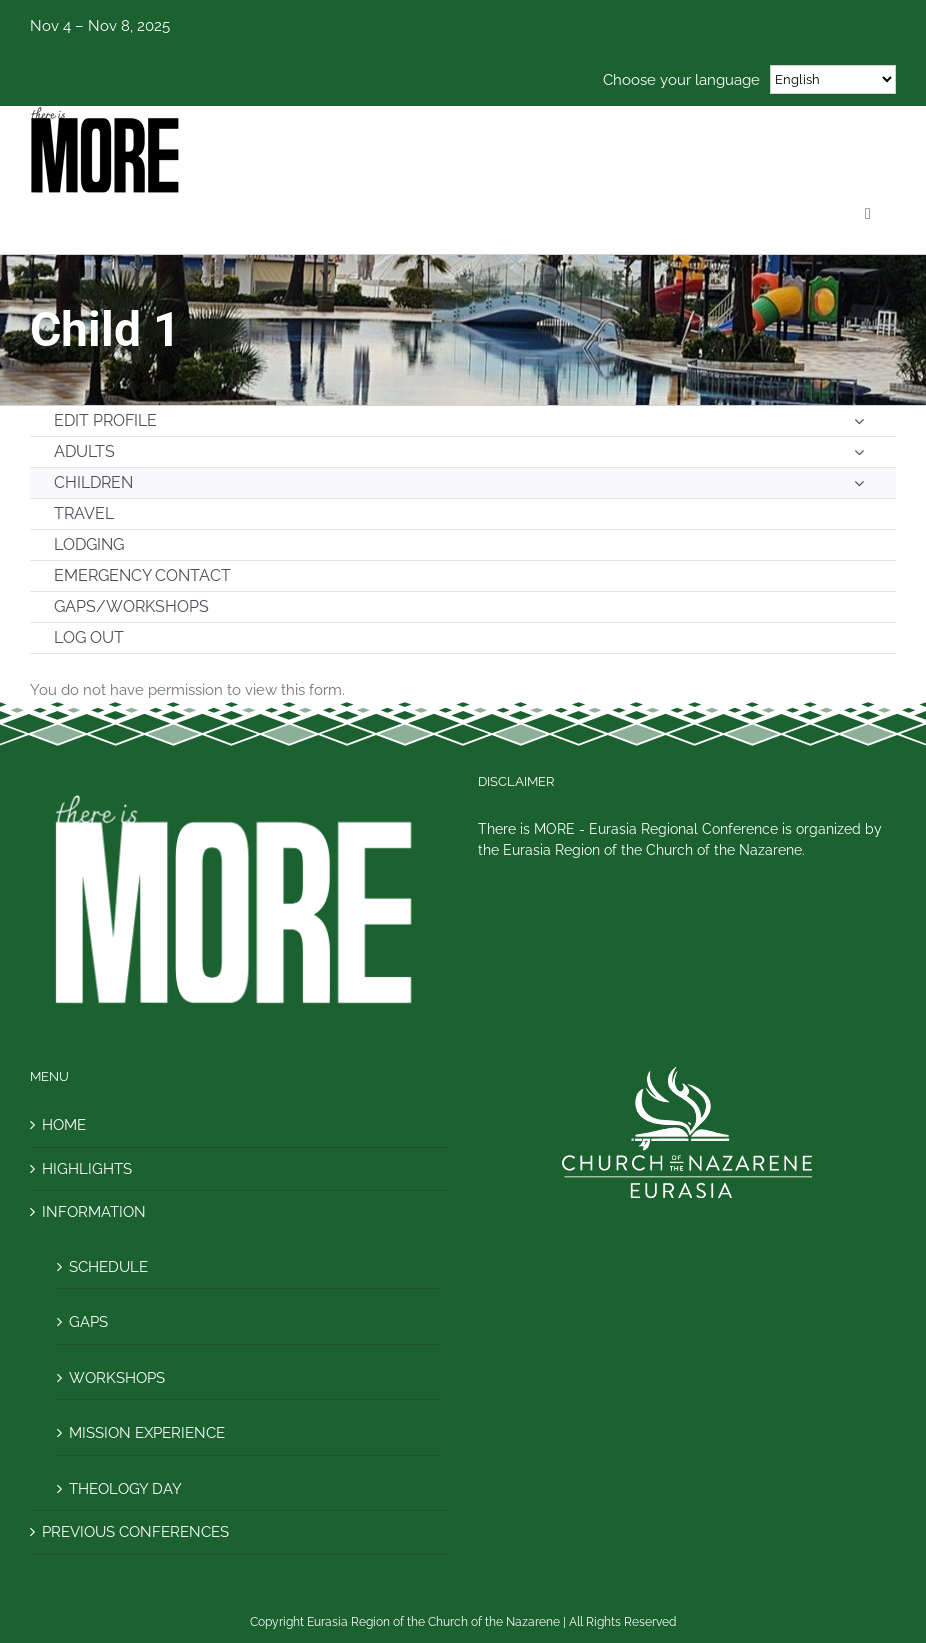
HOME (64, 1125)
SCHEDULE (108, 1267)
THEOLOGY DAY (125, 1489)
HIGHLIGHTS (87, 1169)
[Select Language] (833, 79)
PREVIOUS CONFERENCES (135, 1532)
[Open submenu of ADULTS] (859, 452)
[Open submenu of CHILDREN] (859, 483)
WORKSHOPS (117, 1378)
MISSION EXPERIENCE (147, 1433)
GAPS (88, 1322)
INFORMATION (94, 1212)
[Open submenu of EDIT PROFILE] (859, 421)
